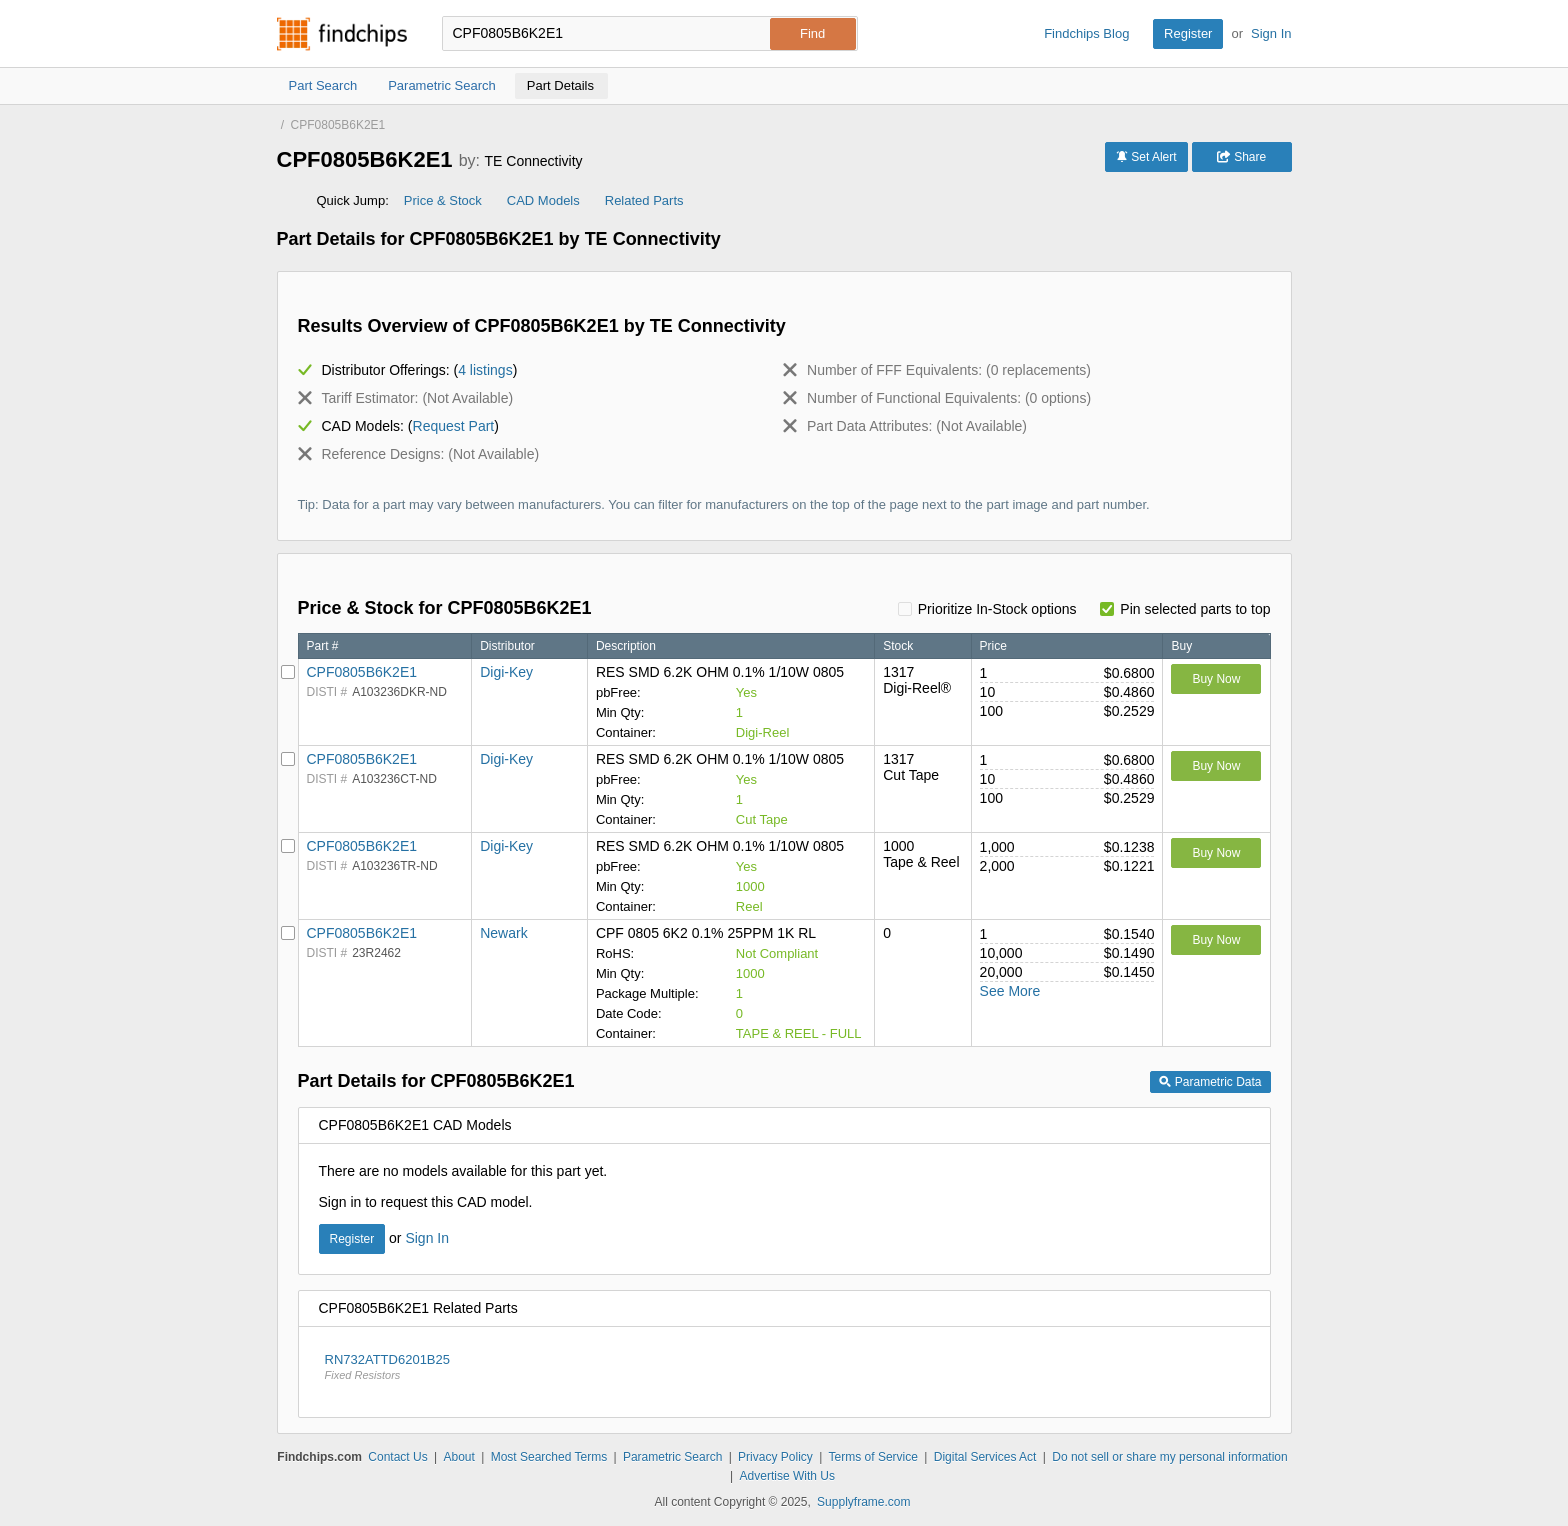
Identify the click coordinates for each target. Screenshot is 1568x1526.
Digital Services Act (985, 1457)
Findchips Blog (1086, 33)
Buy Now (1216, 679)
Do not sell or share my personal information (1169, 1457)
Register (1188, 33)
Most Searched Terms (549, 1457)
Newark (503, 933)
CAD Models (543, 200)
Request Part (454, 426)
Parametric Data (1210, 1082)
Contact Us (397, 1457)
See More (1010, 991)
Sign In (1271, 33)
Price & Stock (443, 200)
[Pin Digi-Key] (288, 672)
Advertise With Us (787, 1476)
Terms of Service (873, 1457)
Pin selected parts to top (1195, 609)
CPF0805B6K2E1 (362, 672)
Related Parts (644, 200)
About (458, 1457)
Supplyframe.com (863, 1502)
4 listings (485, 370)
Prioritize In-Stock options (997, 609)
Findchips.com (342, 34)
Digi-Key (506, 672)
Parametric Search (672, 1457)
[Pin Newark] (288, 933)
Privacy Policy (775, 1457)
